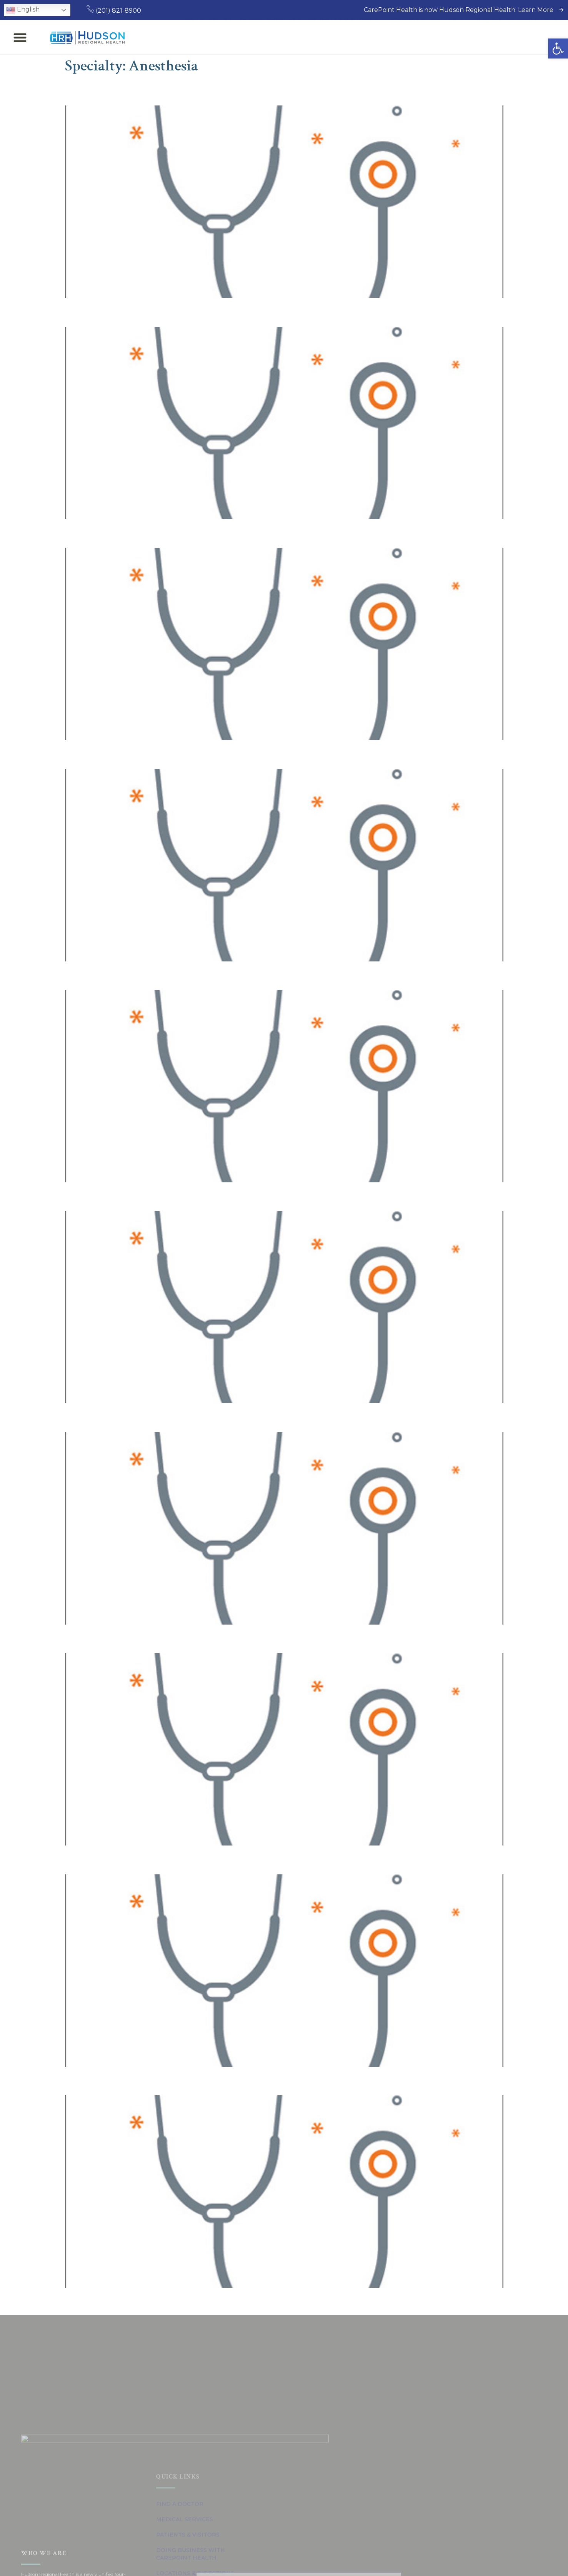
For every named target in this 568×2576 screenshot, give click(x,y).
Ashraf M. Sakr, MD (122, 1416)
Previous (82, 2302)
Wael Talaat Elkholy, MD (138, 1637)
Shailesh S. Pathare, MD (137, 974)
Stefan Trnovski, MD (126, 2079)
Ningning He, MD (118, 1858)
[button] (558, 48)
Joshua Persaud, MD (127, 310)
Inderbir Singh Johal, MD (140, 532)
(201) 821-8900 (114, 10)
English (23, 10)
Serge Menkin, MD (121, 753)
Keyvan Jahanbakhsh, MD (143, 89)
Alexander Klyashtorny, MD (146, 1195)
